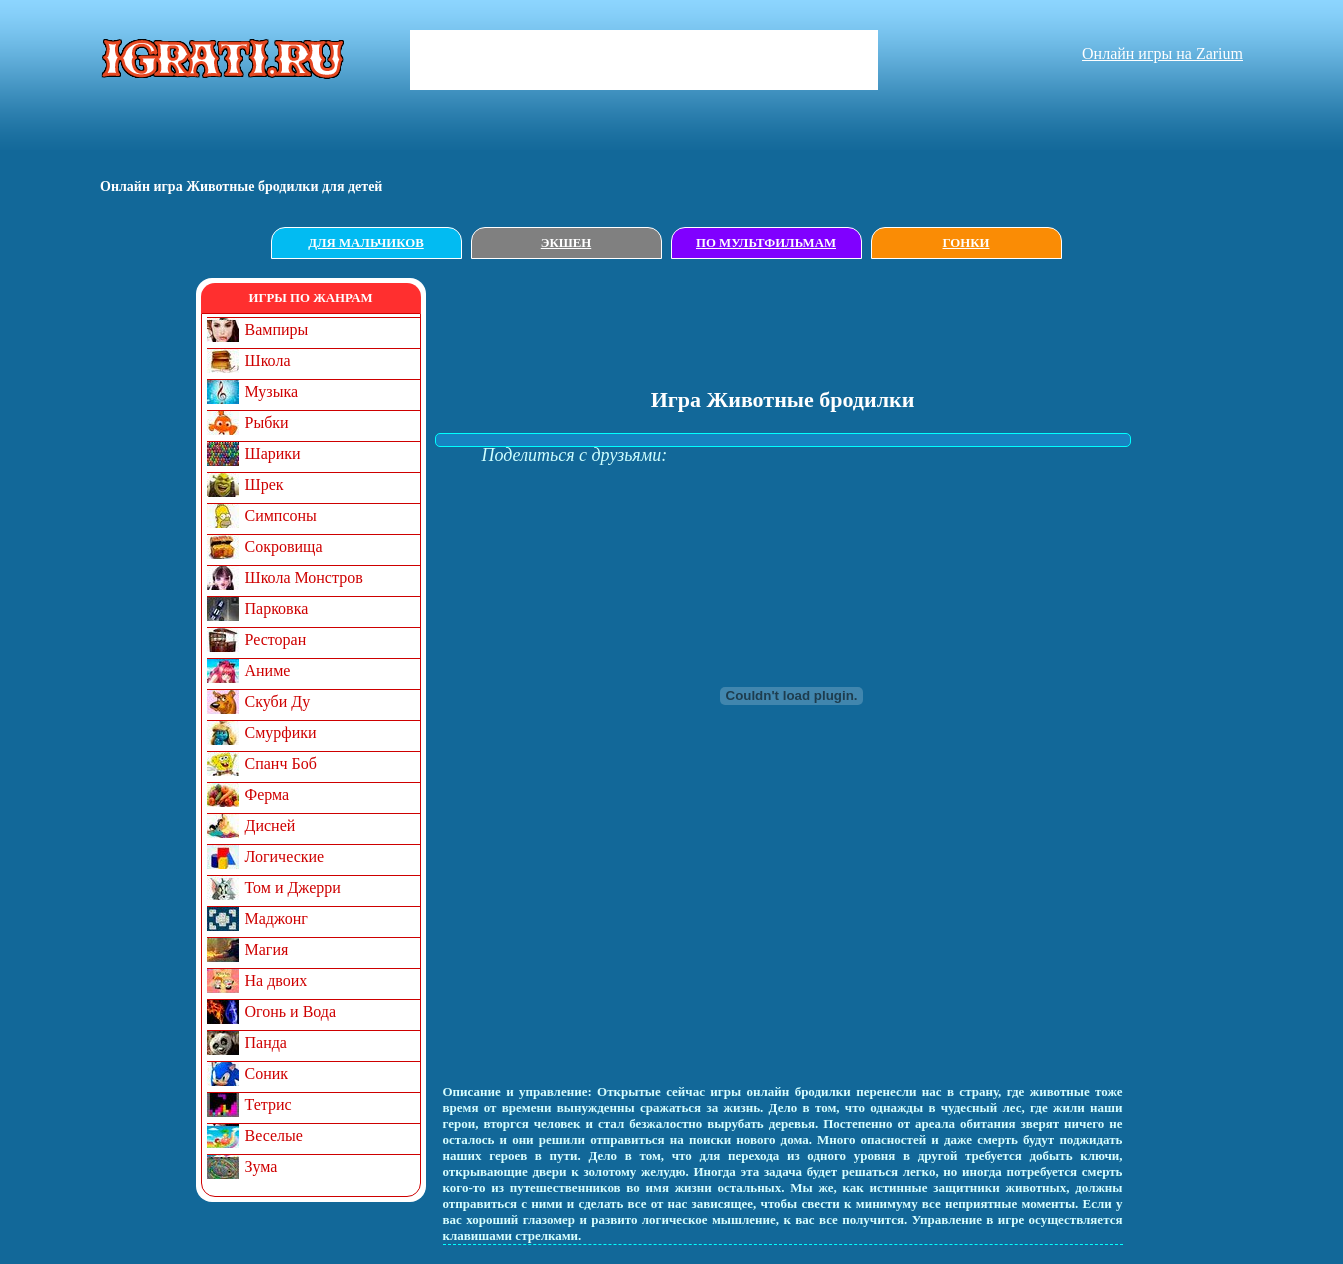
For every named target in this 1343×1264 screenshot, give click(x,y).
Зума (261, 1166)
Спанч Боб (281, 763)
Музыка (272, 391)
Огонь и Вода (291, 1011)
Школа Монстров (304, 577)
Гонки (966, 243)
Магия (267, 949)
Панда (266, 1042)
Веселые (274, 1135)
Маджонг (276, 918)
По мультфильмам (766, 243)
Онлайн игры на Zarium (1162, 53)
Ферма (267, 794)
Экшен (566, 243)
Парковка (277, 608)
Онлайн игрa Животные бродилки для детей (241, 186)
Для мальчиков (365, 243)
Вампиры (277, 329)
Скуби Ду (278, 701)
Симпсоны (281, 515)
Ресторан (276, 639)
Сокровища (284, 546)
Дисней (270, 825)
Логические (285, 856)
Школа (268, 360)
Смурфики (281, 732)
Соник (267, 1073)
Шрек (264, 484)
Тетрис (268, 1104)
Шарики (273, 453)
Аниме (268, 670)
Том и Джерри (293, 887)
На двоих (276, 980)
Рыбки (267, 422)
